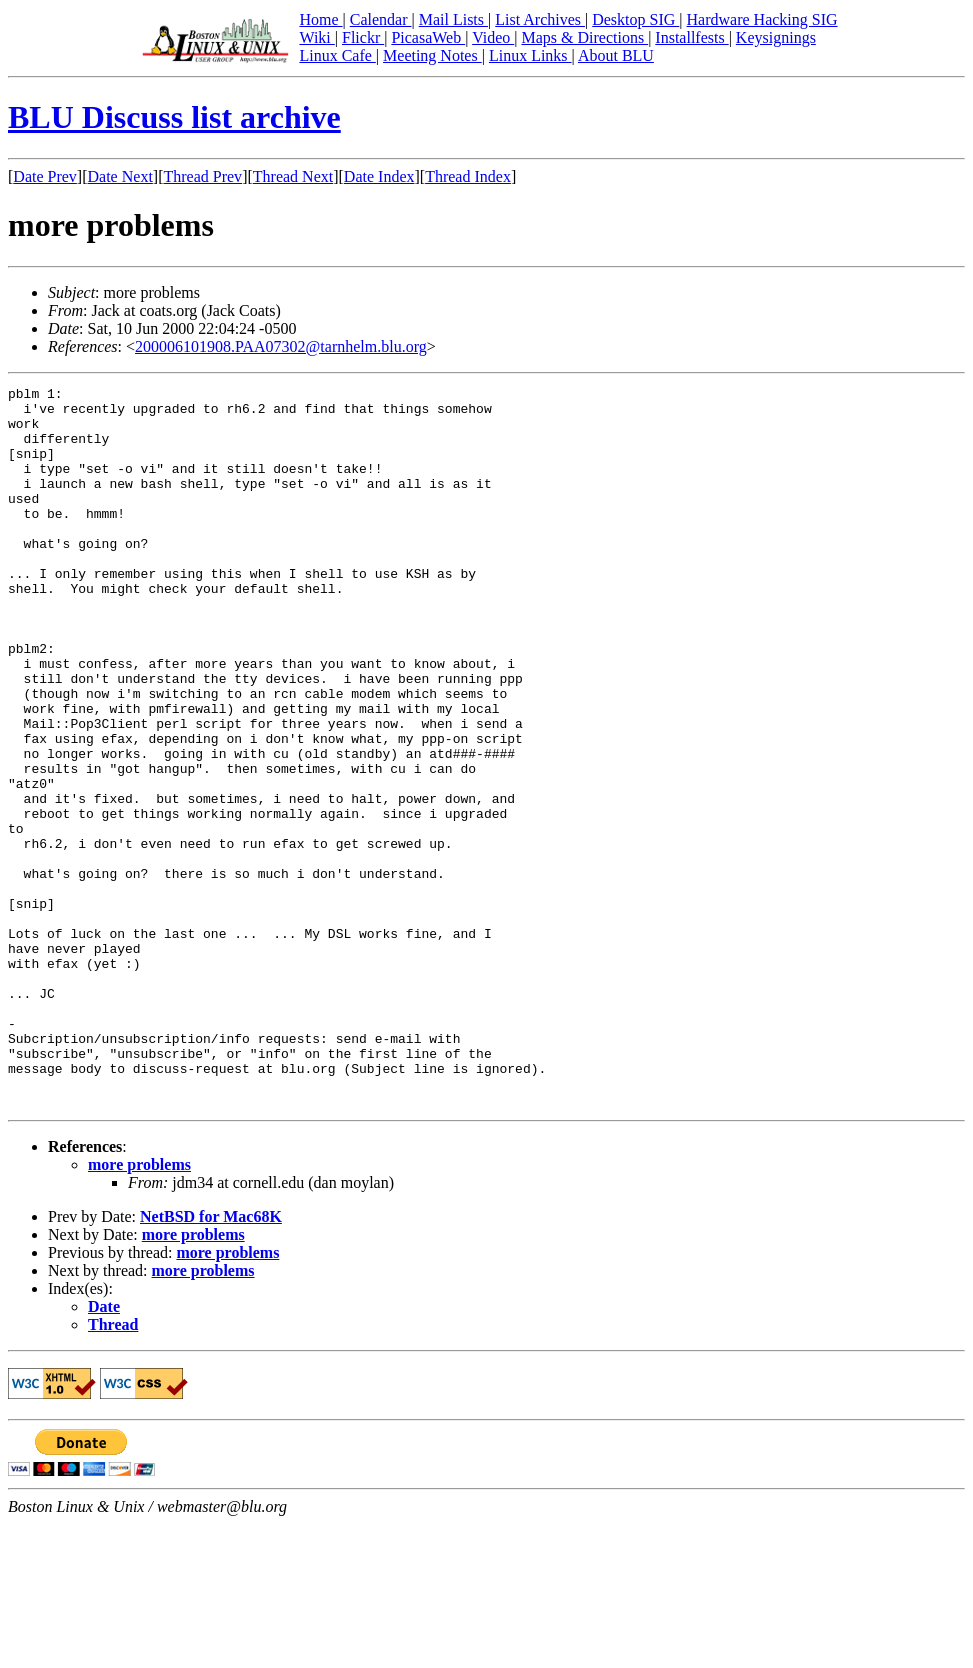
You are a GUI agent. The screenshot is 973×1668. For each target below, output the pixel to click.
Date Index (379, 176)
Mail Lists (453, 19)
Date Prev (45, 176)
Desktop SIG (635, 19)
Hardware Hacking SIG (762, 19)
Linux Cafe (337, 55)
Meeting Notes (432, 55)
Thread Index (468, 176)
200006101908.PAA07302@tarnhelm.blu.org (281, 346)
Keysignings (776, 37)
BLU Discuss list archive (174, 117)
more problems (139, 1308)
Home (320, 19)
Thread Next (293, 176)
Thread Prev (202, 176)
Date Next (120, 176)
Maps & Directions (584, 37)
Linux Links (530, 55)
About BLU (616, 55)
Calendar (381, 19)
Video (493, 37)
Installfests (691, 37)
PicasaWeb (428, 37)
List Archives (540, 19)
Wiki (316, 37)
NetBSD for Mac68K (211, 1360)
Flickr (363, 37)
